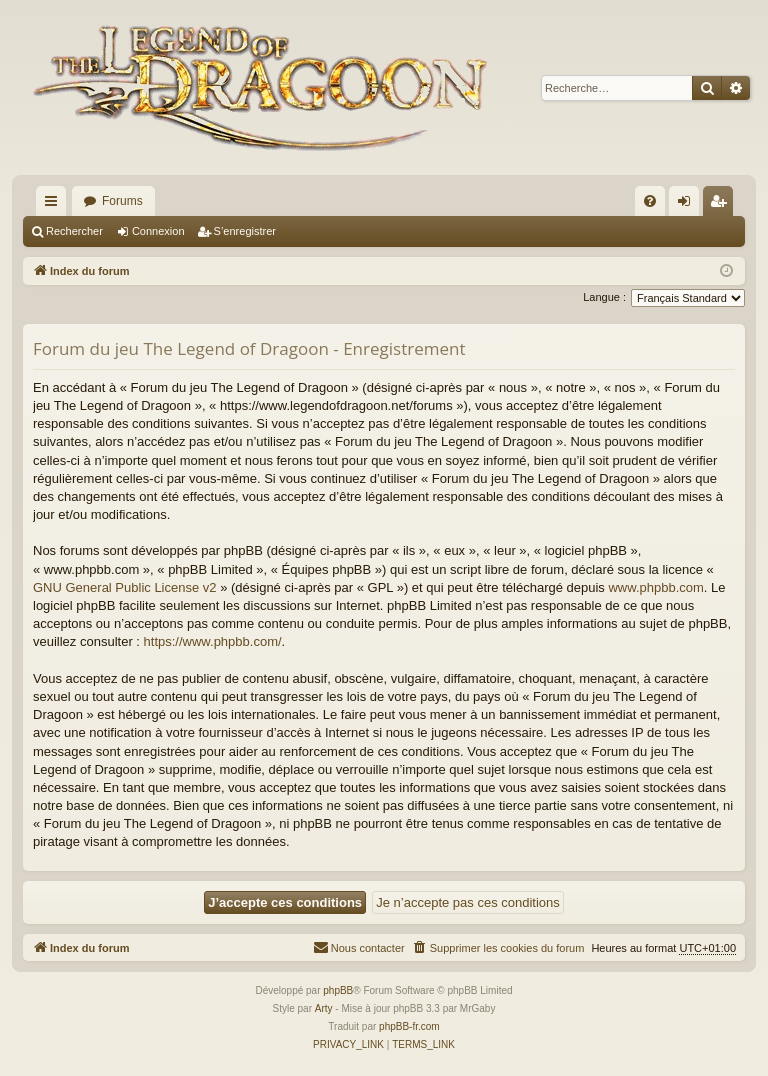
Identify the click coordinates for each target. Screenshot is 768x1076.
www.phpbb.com (655, 587)
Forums (122, 201)
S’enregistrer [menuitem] (722, 205)
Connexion (158, 231)
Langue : (604, 297)
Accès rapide (55, 205)
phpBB (338, 990)
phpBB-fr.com (409, 1026)
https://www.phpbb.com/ (213, 641)
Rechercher (74, 231)
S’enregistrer (245, 231)
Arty (324, 1008)
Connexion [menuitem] (688, 205)
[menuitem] (650, 201)
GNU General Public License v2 (125, 587)
